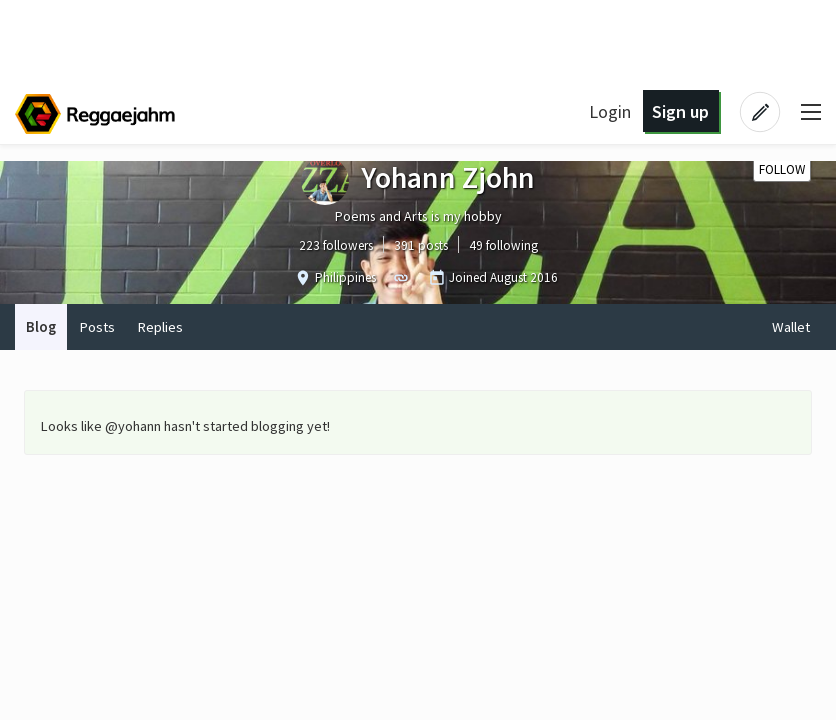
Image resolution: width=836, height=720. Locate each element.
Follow (782, 169)
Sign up (680, 111)
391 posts (421, 245)
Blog (41, 327)
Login (610, 111)
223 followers (336, 245)
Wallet (791, 327)
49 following (503, 245)
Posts (97, 327)
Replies (160, 327)
